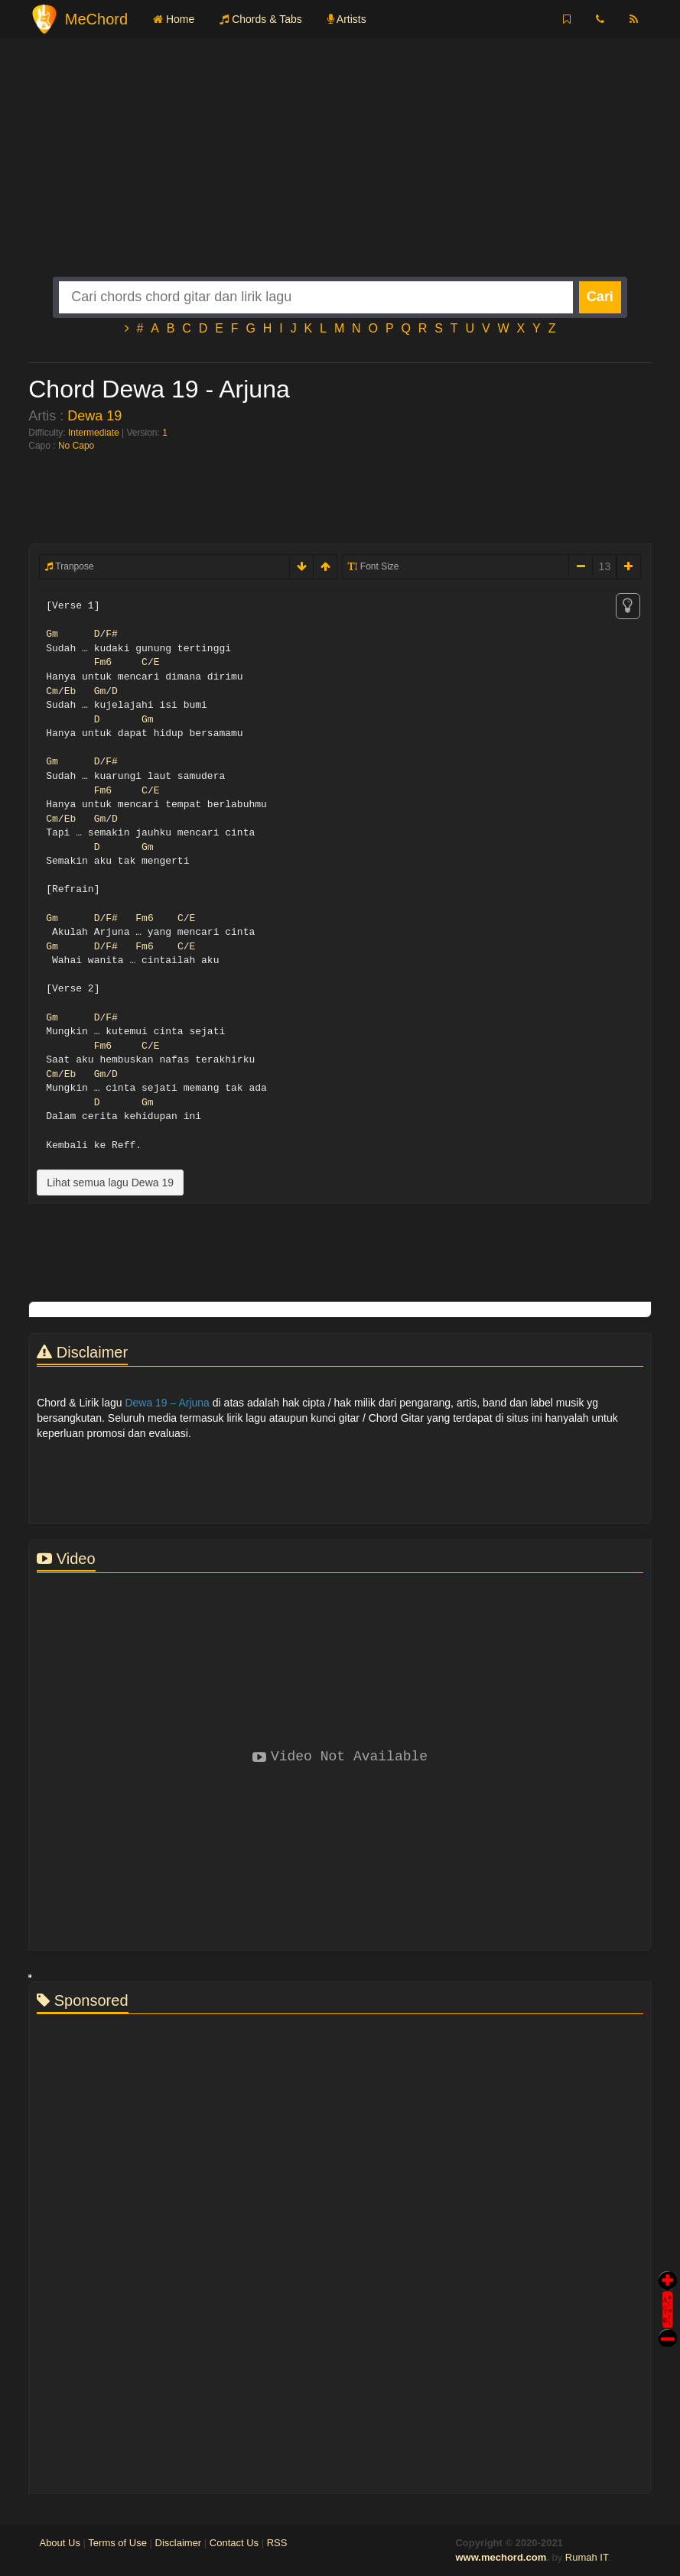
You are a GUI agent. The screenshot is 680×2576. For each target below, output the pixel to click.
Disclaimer (178, 2542)
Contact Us (234, 2542)
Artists (346, 19)
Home (173, 19)
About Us (59, 2542)
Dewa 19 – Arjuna (167, 1403)
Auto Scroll (668, 2288)
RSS (277, 2542)
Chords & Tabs (260, 19)
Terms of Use (117, 2542)
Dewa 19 (94, 415)
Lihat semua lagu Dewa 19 (110, 1182)
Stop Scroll (668, 2327)
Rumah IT (586, 2557)
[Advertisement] (340, 170)
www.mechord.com (500, 2557)
